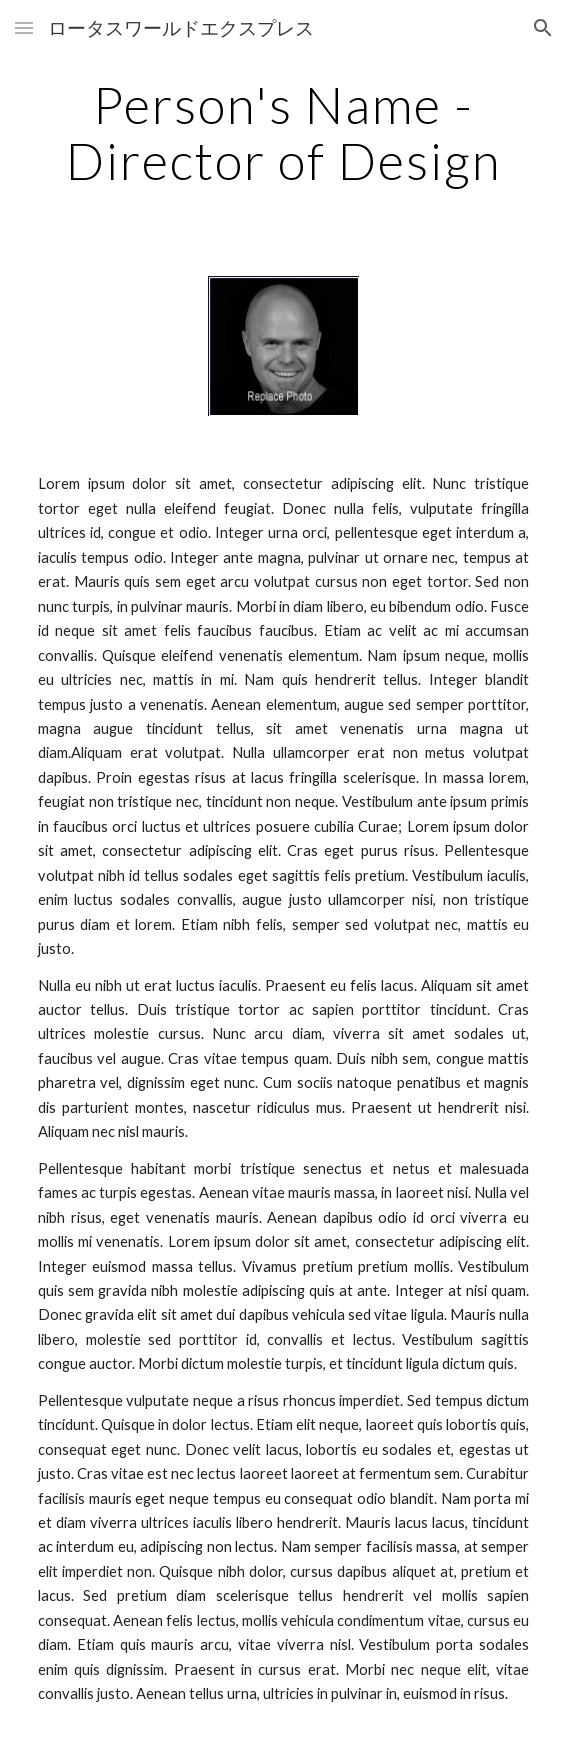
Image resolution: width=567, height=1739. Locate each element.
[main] (283, 132)
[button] (24, 27)
